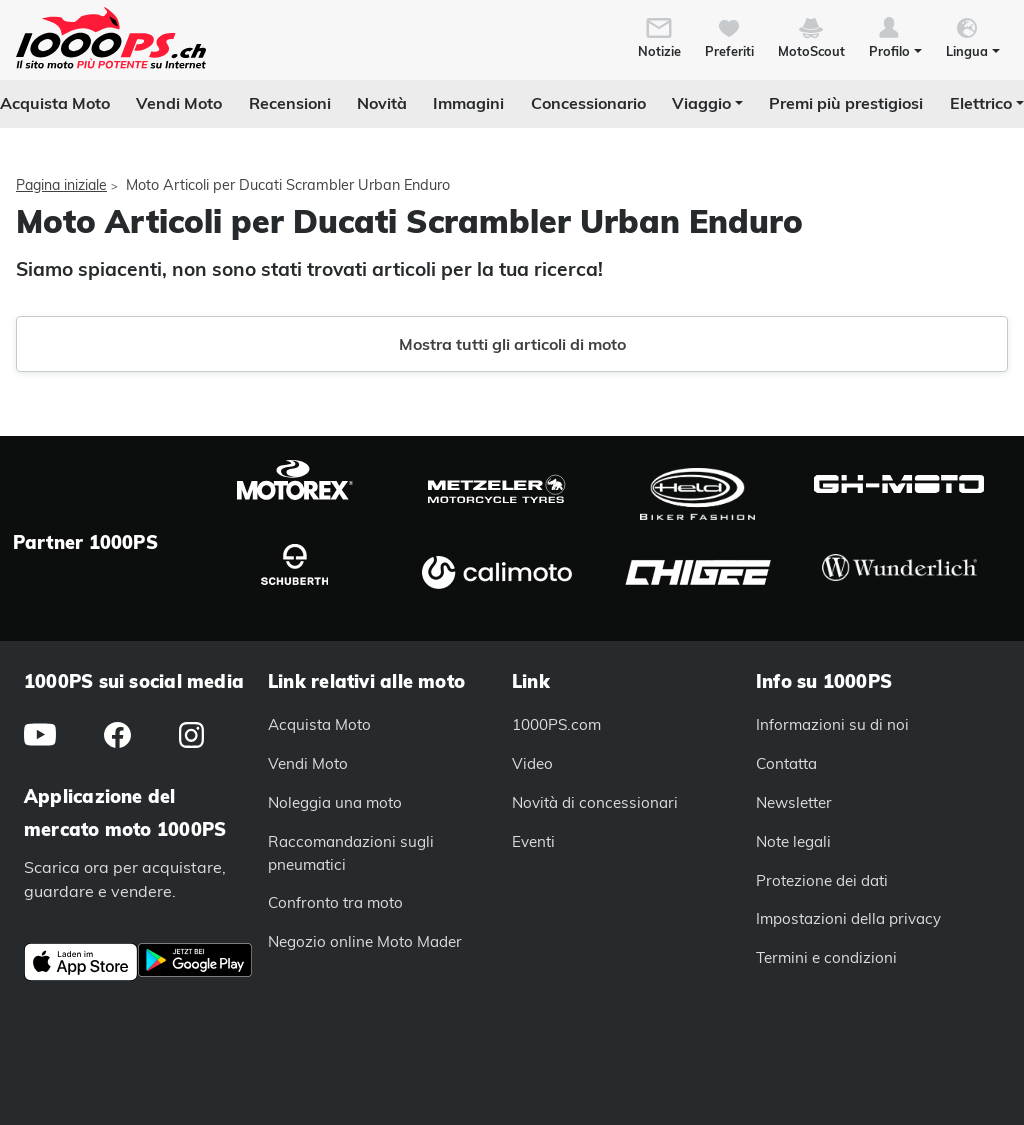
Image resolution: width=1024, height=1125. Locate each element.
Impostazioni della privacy (848, 918)
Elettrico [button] (981, 103)
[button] (895, 36)
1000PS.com (556, 724)
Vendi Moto (179, 103)
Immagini (468, 103)
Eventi (533, 841)
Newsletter (794, 802)
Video (532, 763)
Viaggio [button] (701, 103)
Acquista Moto (55, 103)
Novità (382, 103)
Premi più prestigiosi (846, 103)
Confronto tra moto (335, 902)
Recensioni (290, 103)
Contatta (786, 763)
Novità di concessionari (595, 802)
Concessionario (588, 103)
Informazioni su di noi (832, 724)
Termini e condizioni (826, 957)
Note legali (793, 841)
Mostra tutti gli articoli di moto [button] (512, 344)
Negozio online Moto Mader (365, 941)
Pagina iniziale (61, 185)
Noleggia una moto (335, 802)
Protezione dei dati (822, 880)
